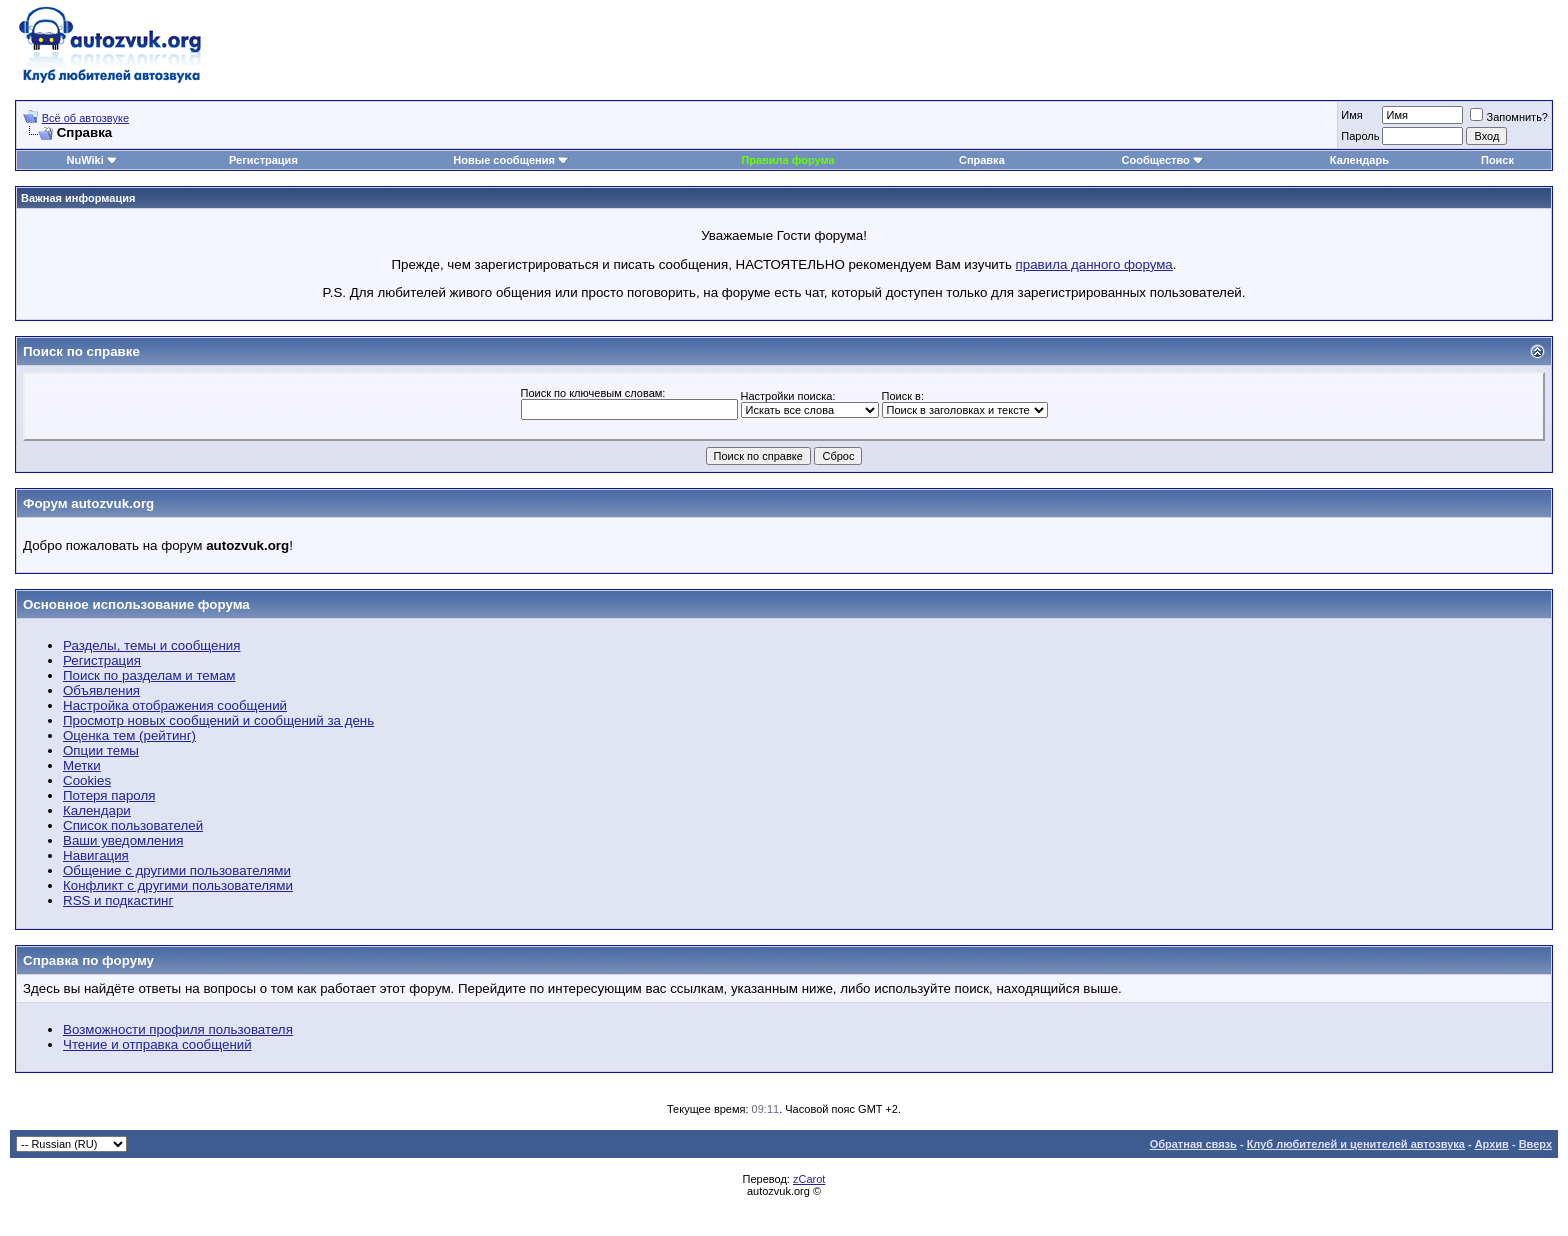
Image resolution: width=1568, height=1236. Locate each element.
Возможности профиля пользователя (178, 1029)
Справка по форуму (88, 960)
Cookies (87, 780)
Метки (82, 765)
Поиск (1497, 160)
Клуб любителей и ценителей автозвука (1356, 1144)
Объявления (101, 690)
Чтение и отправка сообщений (157, 1044)
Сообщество (1163, 160)
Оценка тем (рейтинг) (129, 735)
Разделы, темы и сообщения (152, 645)
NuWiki (85, 160)
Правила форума (787, 160)
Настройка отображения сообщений (175, 705)
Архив (1492, 1144)
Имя (1351, 115)
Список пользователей (133, 825)
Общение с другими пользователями (177, 870)
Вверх (1535, 1144)
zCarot (809, 1179)
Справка (982, 160)
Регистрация (263, 160)
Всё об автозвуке (85, 118)
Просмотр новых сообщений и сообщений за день (218, 720)
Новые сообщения (504, 160)
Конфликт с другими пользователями (178, 885)
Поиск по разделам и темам (149, 675)
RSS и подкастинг (118, 900)
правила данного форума (1094, 264)
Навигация (96, 855)
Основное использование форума (136, 604)
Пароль (1360, 136)
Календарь (1359, 160)
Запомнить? (1509, 117)
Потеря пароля (109, 795)
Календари (97, 810)
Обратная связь (1193, 1144)
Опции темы (101, 750)
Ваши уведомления (123, 840)
